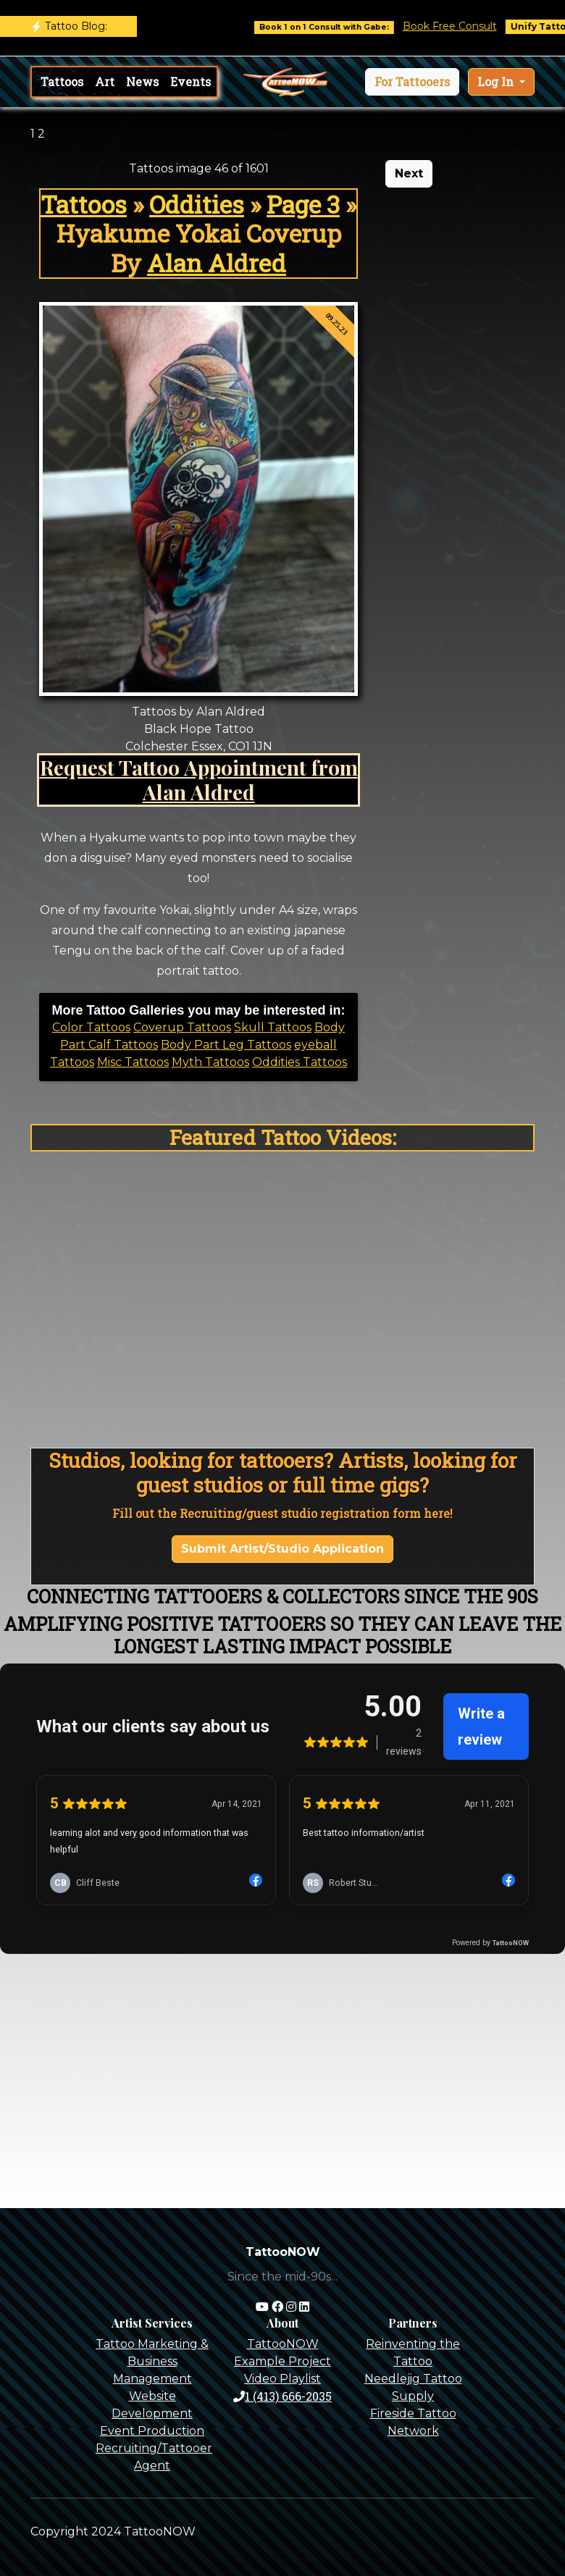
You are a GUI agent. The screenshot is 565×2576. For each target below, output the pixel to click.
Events (190, 81)
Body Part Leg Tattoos (226, 1045)
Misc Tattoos (133, 1062)
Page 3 (303, 204)
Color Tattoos (91, 1027)
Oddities (196, 204)
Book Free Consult (461, 26)
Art (104, 81)
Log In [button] (496, 81)
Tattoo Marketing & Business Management (152, 2361)
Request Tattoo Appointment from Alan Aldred (199, 779)
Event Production (152, 2431)
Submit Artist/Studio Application (282, 1549)
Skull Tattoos (272, 1027)
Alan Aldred (216, 263)
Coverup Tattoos (182, 1027)
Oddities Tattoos (299, 1062)
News (142, 81)
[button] (412, 82)
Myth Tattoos (210, 1062)
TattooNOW (283, 2344)
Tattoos (62, 81)
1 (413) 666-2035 (282, 2396)
